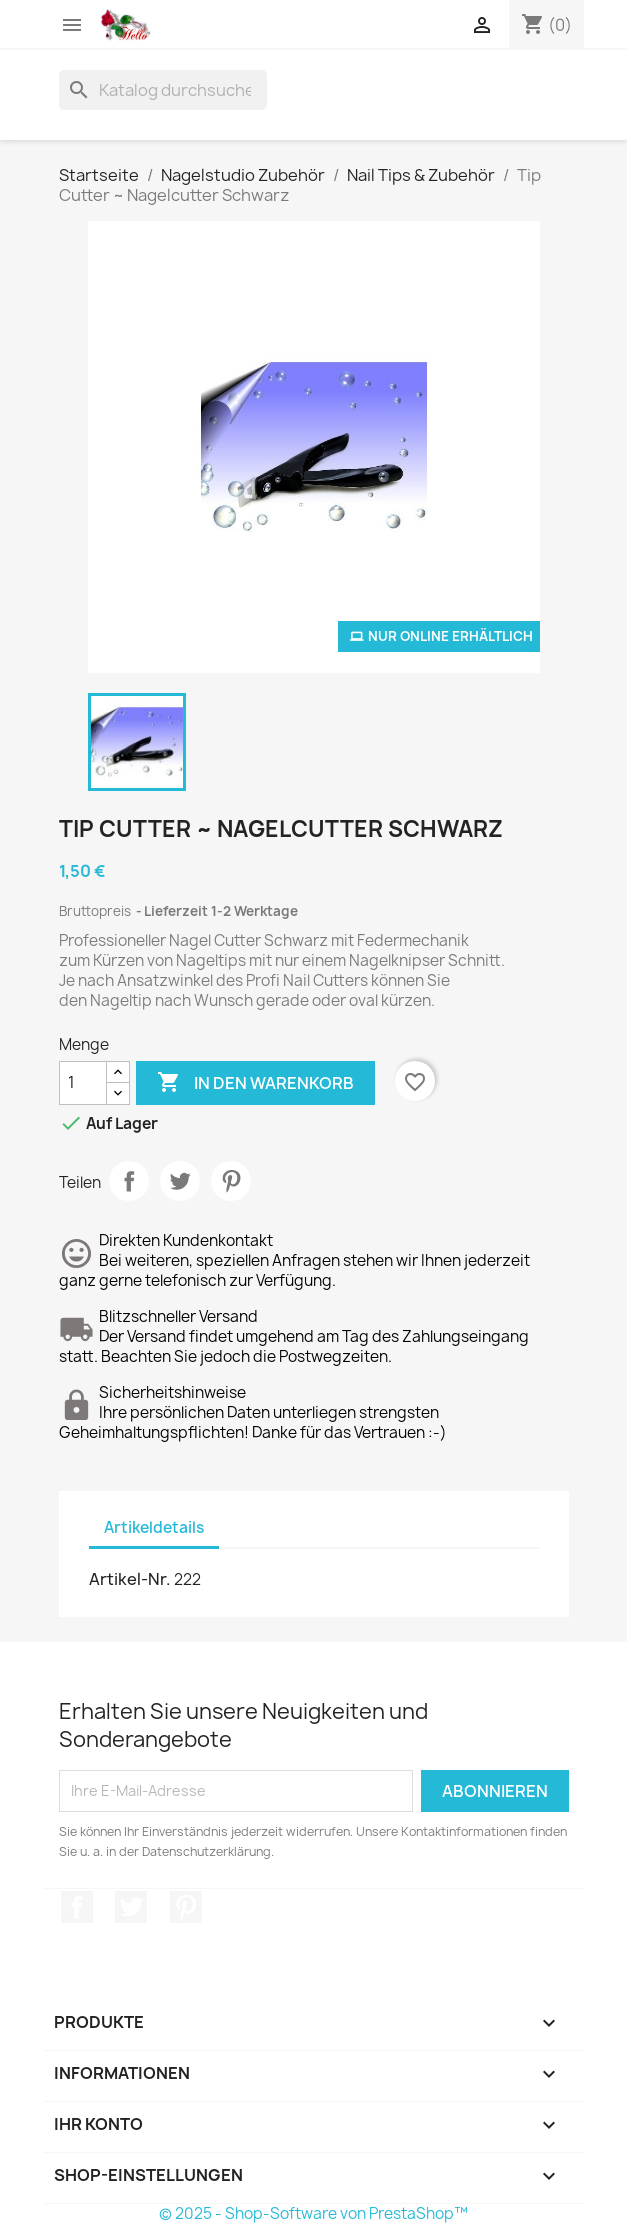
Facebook (77, 1907)
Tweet (180, 1181)
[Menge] (83, 1083)
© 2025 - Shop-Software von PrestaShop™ (313, 2213)
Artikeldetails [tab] (154, 1527)
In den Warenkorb (255, 1083)
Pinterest (231, 1181)
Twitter (131, 1907)
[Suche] (163, 90)
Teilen (129, 1181)
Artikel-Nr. (130, 1579)
